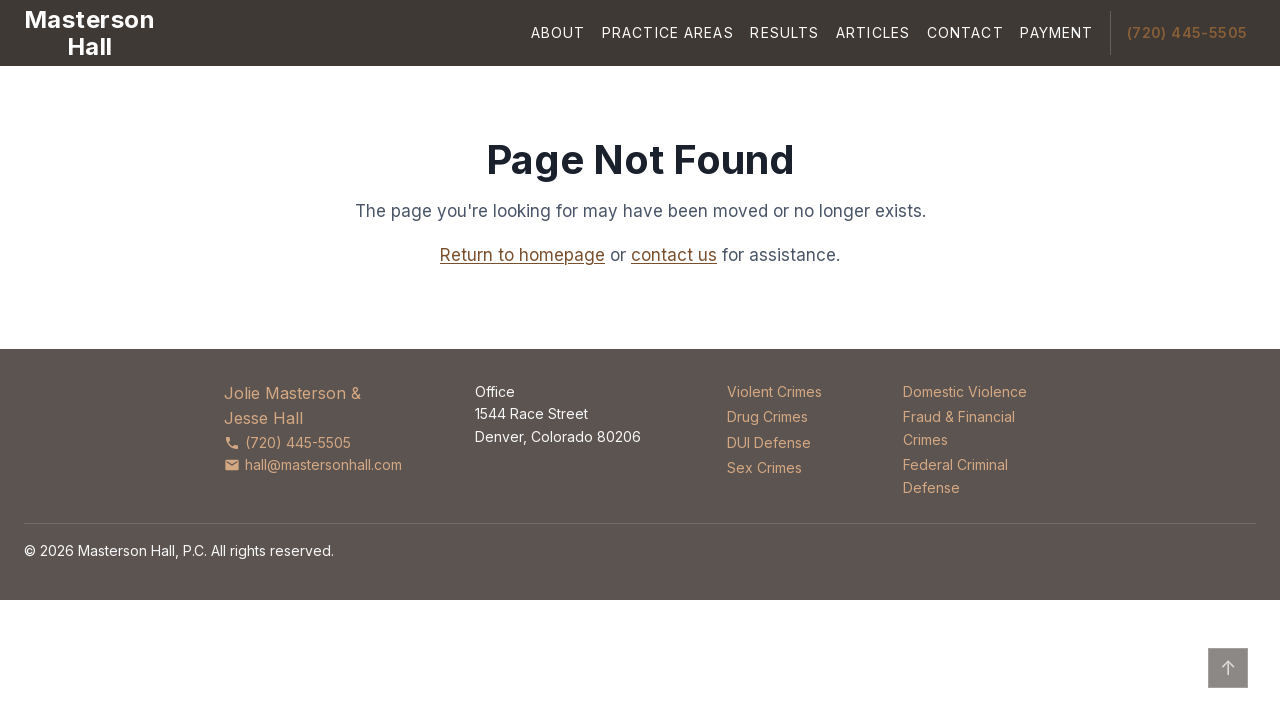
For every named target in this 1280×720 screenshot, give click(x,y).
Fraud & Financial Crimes (959, 427)
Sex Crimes (764, 467)
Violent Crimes (774, 391)
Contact (965, 32)
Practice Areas (668, 32)
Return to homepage (522, 255)
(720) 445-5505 (1187, 32)
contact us (674, 255)
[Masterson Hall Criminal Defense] (89, 33)
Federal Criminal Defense (955, 475)
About (558, 32)
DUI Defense (769, 442)
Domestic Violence (965, 391)
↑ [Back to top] (1228, 668)
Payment (1056, 32)
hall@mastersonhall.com (313, 464)
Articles (873, 32)
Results (784, 32)
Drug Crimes (767, 416)
